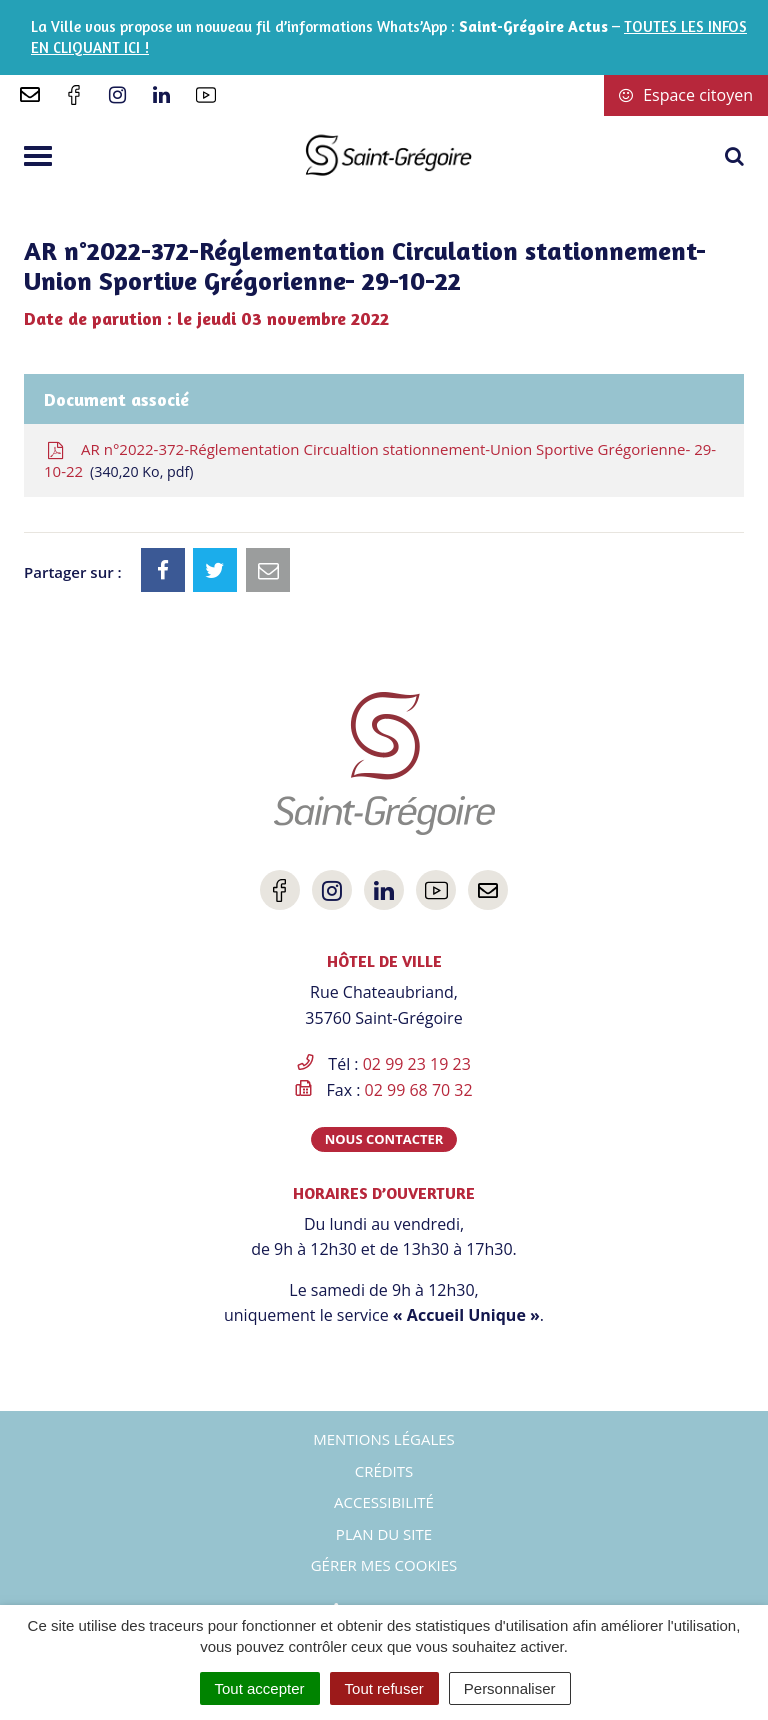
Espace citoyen (686, 95)
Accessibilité (384, 1502)
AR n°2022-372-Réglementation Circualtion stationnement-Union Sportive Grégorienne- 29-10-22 (380, 460)
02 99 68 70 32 (419, 1090)
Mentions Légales (384, 1439)
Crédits (384, 1471)
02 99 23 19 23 (417, 1064)
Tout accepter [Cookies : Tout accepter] (260, 1688)
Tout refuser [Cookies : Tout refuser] (384, 1688)
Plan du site (384, 1534)
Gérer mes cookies (384, 1565)
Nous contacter (384, 1139)
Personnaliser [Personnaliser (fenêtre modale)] (510, 1688)
